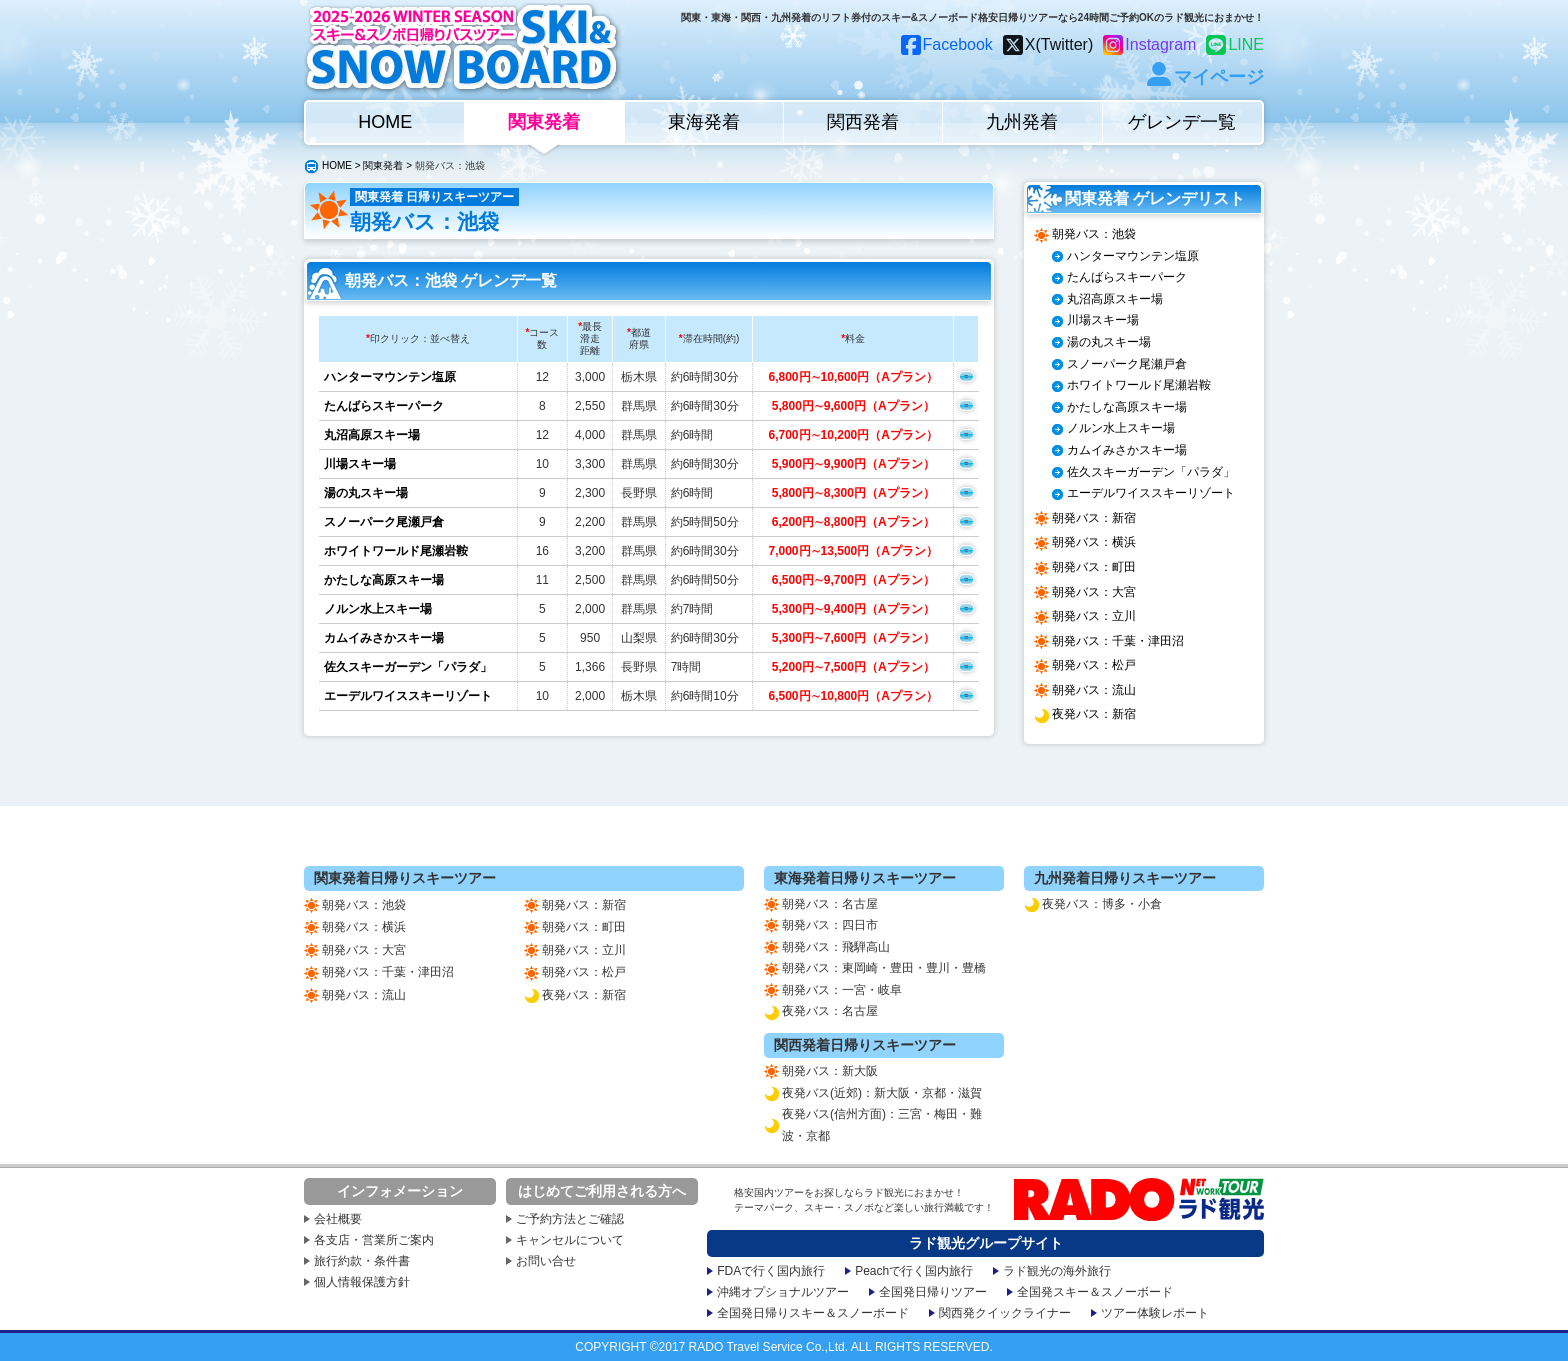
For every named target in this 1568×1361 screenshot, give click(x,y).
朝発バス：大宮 (1094, 592)
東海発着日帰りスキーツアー (865, 878)
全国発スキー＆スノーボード (1095, 1292)
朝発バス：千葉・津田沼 (1118, 641)
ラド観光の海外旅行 (1057, 1271)
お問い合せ (546, 1261)
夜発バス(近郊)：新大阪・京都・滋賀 (882, 1093)
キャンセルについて (570, 1240)
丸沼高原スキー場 (372, 435)
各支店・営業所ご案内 (374, 1240)
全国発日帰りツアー (933, 1292)
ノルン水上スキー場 (378, 609)
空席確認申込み (966, 376)
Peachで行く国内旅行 (914, 1271)
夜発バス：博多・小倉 (1102, 904)
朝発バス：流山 (1094, 690)
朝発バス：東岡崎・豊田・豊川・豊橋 (884, 968)
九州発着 (1022, 122)
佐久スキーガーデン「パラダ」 (408, 667)
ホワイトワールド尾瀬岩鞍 (396, 551)
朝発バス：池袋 (1094, 234)
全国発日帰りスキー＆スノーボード (813, 1313)
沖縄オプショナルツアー (783, 1292)
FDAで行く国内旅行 (771, 1271)
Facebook (958, 44)
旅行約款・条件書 (362, 1261)
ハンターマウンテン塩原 (390, 377)
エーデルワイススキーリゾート (408, 696)
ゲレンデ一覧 (1182, 122)
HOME (385, 122)
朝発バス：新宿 (1094, 518)
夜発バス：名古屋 (830, 1011)
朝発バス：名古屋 (830, 904)
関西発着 (863, 122)
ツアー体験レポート (1155, 1313)
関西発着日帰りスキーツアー (865, 1045)
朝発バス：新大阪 (830, 1071)
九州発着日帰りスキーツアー (1125, 878)
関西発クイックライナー (1005, 1313)
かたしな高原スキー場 (384, 580)
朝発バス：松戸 (1094, 665)
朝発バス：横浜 (1094, 542)
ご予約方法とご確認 (570, 1219)
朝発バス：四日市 (830, 925)
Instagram (1160, 44)
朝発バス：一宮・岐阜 (842, 990)
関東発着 (544, 122)
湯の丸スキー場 (366, 493)
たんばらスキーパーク (384, 406)
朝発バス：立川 (1094, 616)
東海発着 (704, 122)
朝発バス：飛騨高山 (836, 947)
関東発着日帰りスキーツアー (405, 878)
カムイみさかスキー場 (384, 638)
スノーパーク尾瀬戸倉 (384, 522)
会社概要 (338, 1219)
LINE (1246, 44)
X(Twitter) (1059, 44)
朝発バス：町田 (1094, 567)
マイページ (1219, 76)
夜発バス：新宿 (1094, 714)
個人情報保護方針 (362, 1282)
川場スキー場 (360, 464)
